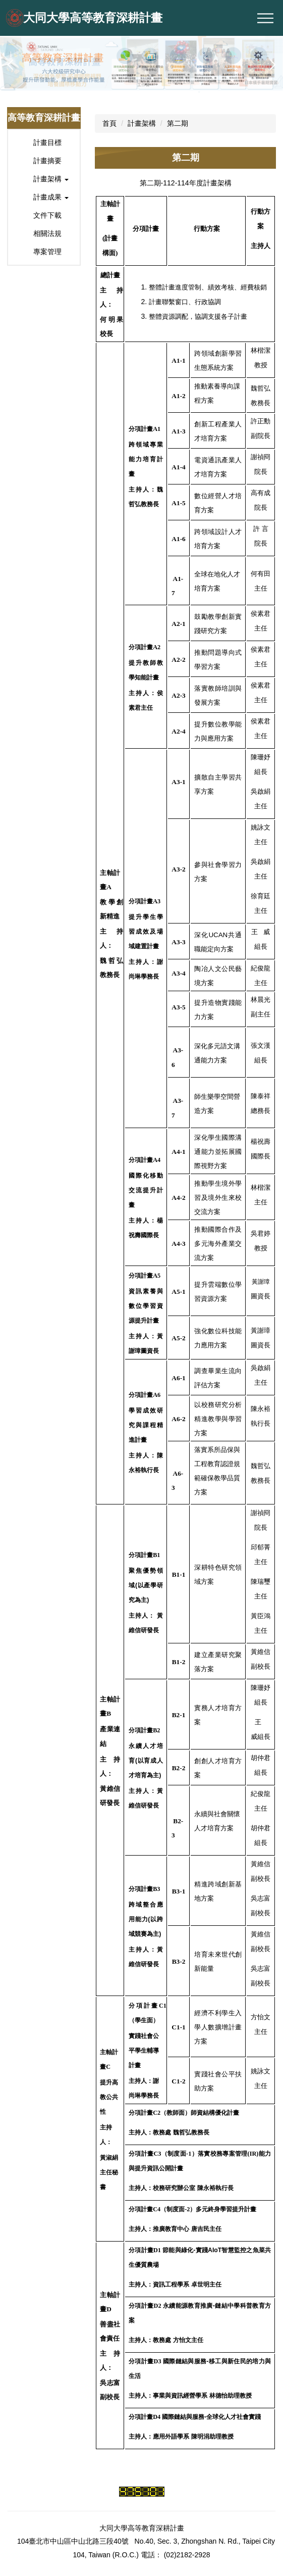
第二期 (177, 123)
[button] (12, 64)
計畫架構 (142, 123)
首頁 (109, 123)
